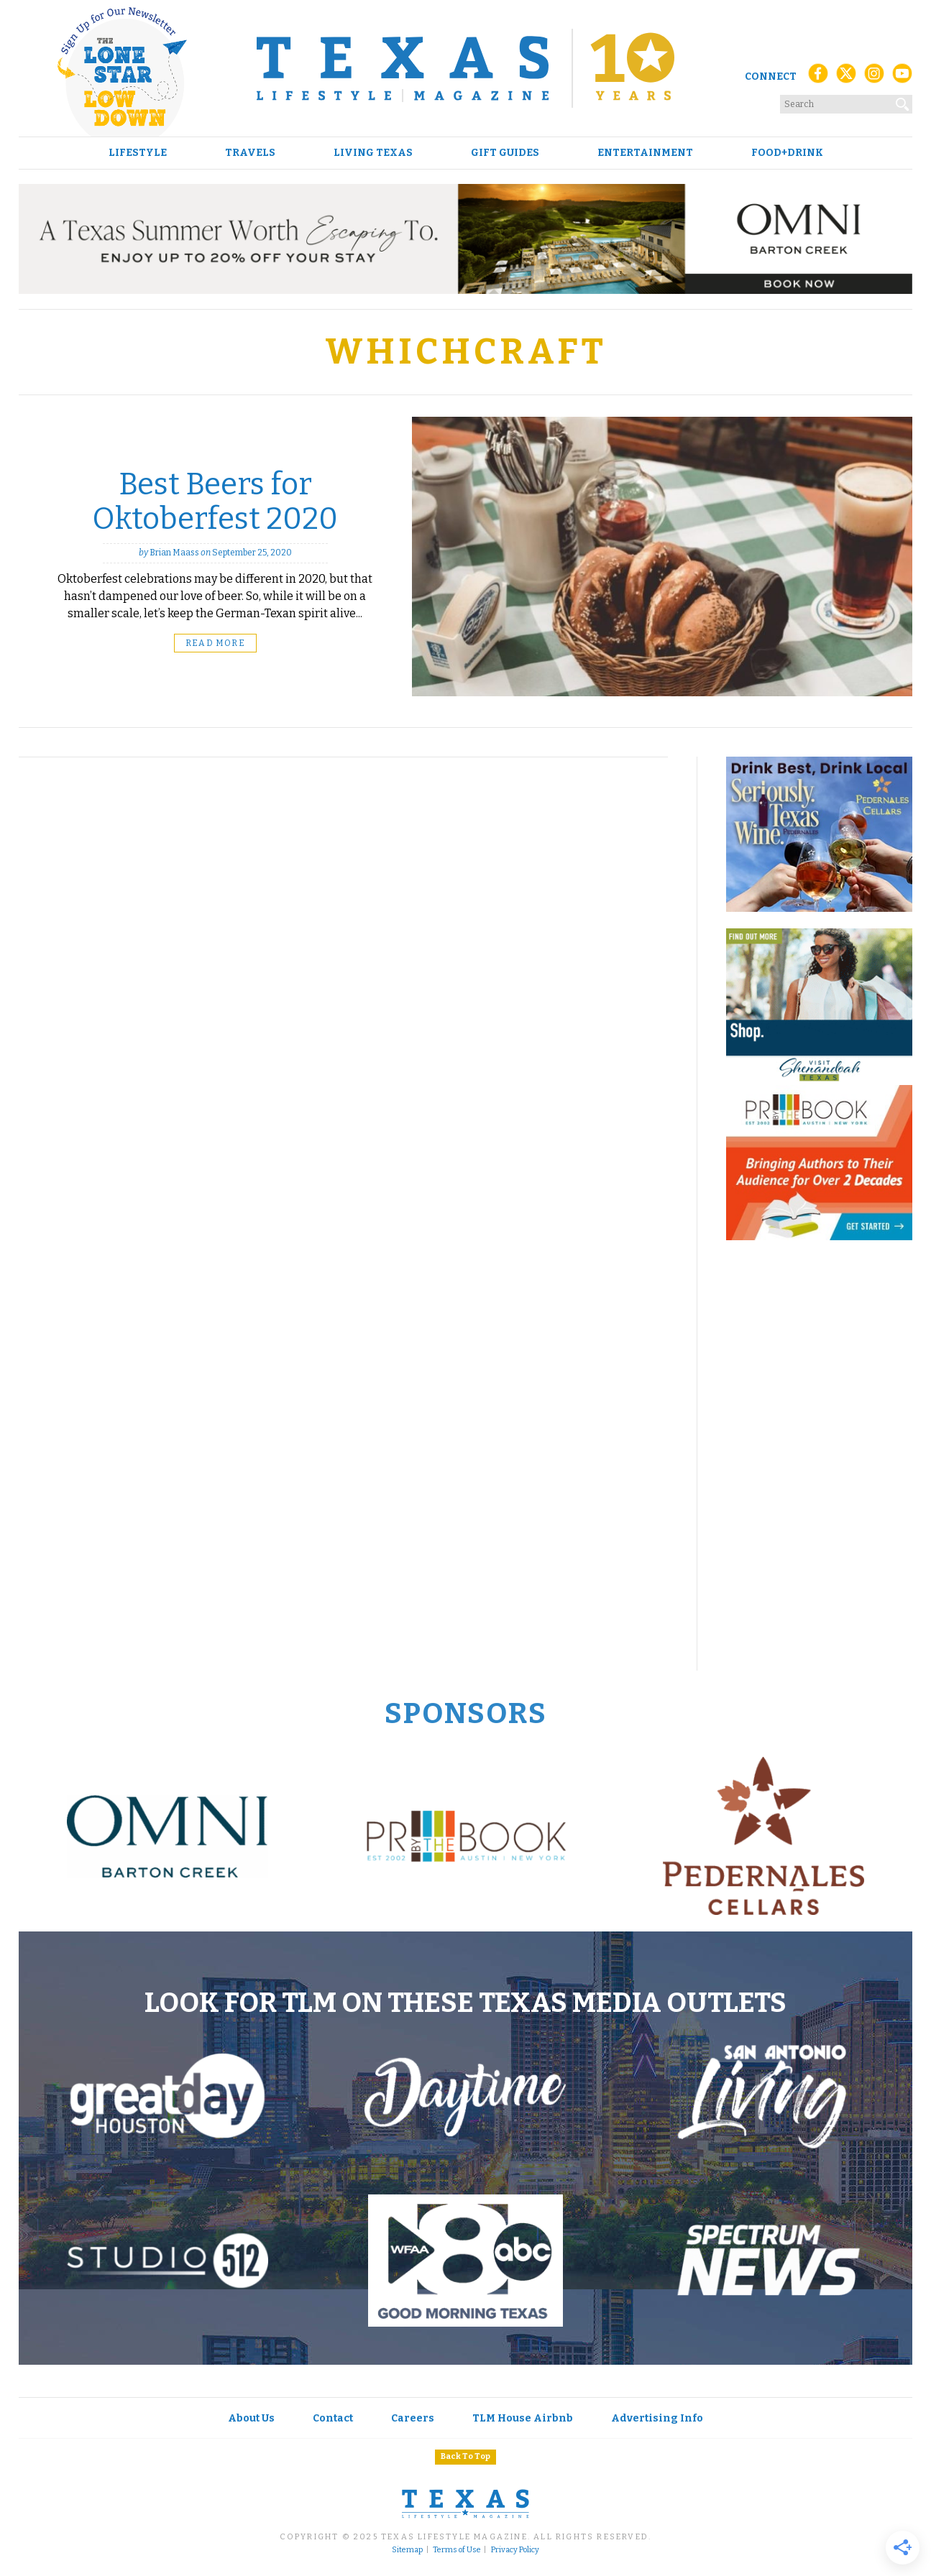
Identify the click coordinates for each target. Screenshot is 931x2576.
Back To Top (465, 2456)
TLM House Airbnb (522, 2418)
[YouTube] (902, 77)
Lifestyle (138, 153)
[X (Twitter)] (846, 77)
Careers (412, 2418)
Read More (215, 643)
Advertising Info (657, 2418)
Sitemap (407, 2550)
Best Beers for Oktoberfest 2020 (215, 501)
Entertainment (645, 153)
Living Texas (373, 153)
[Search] (903, 101)
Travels (250, 153)
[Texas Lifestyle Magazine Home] (465, 68)
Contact (333, 2418)
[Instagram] (874, 77)
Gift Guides (505, 153)
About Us (251, 2418)
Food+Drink (787, 153)
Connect (771, 76)
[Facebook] (818, 77)
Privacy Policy (515, 2550)
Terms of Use (457, 2550)
